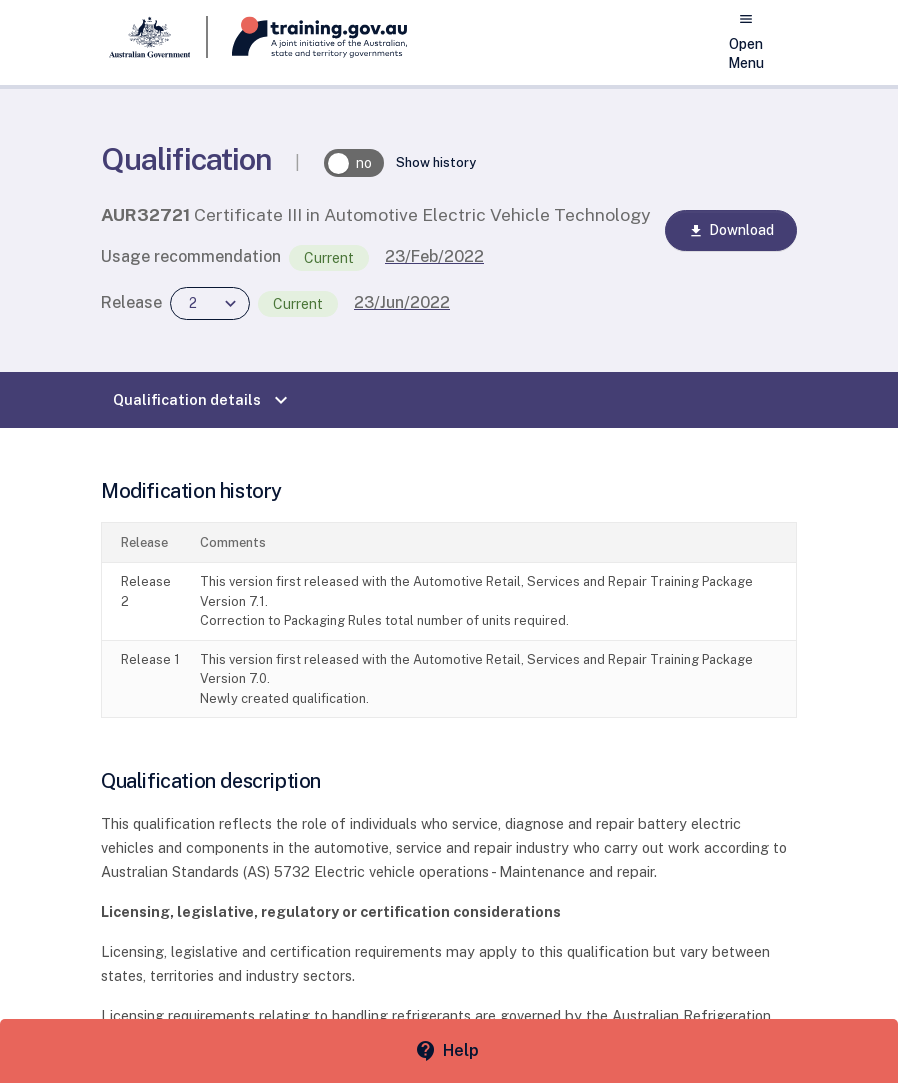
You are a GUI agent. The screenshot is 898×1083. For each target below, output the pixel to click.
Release (131, 302)
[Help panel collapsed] (449, 1051)
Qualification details (203, 400)
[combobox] (210, 303)
